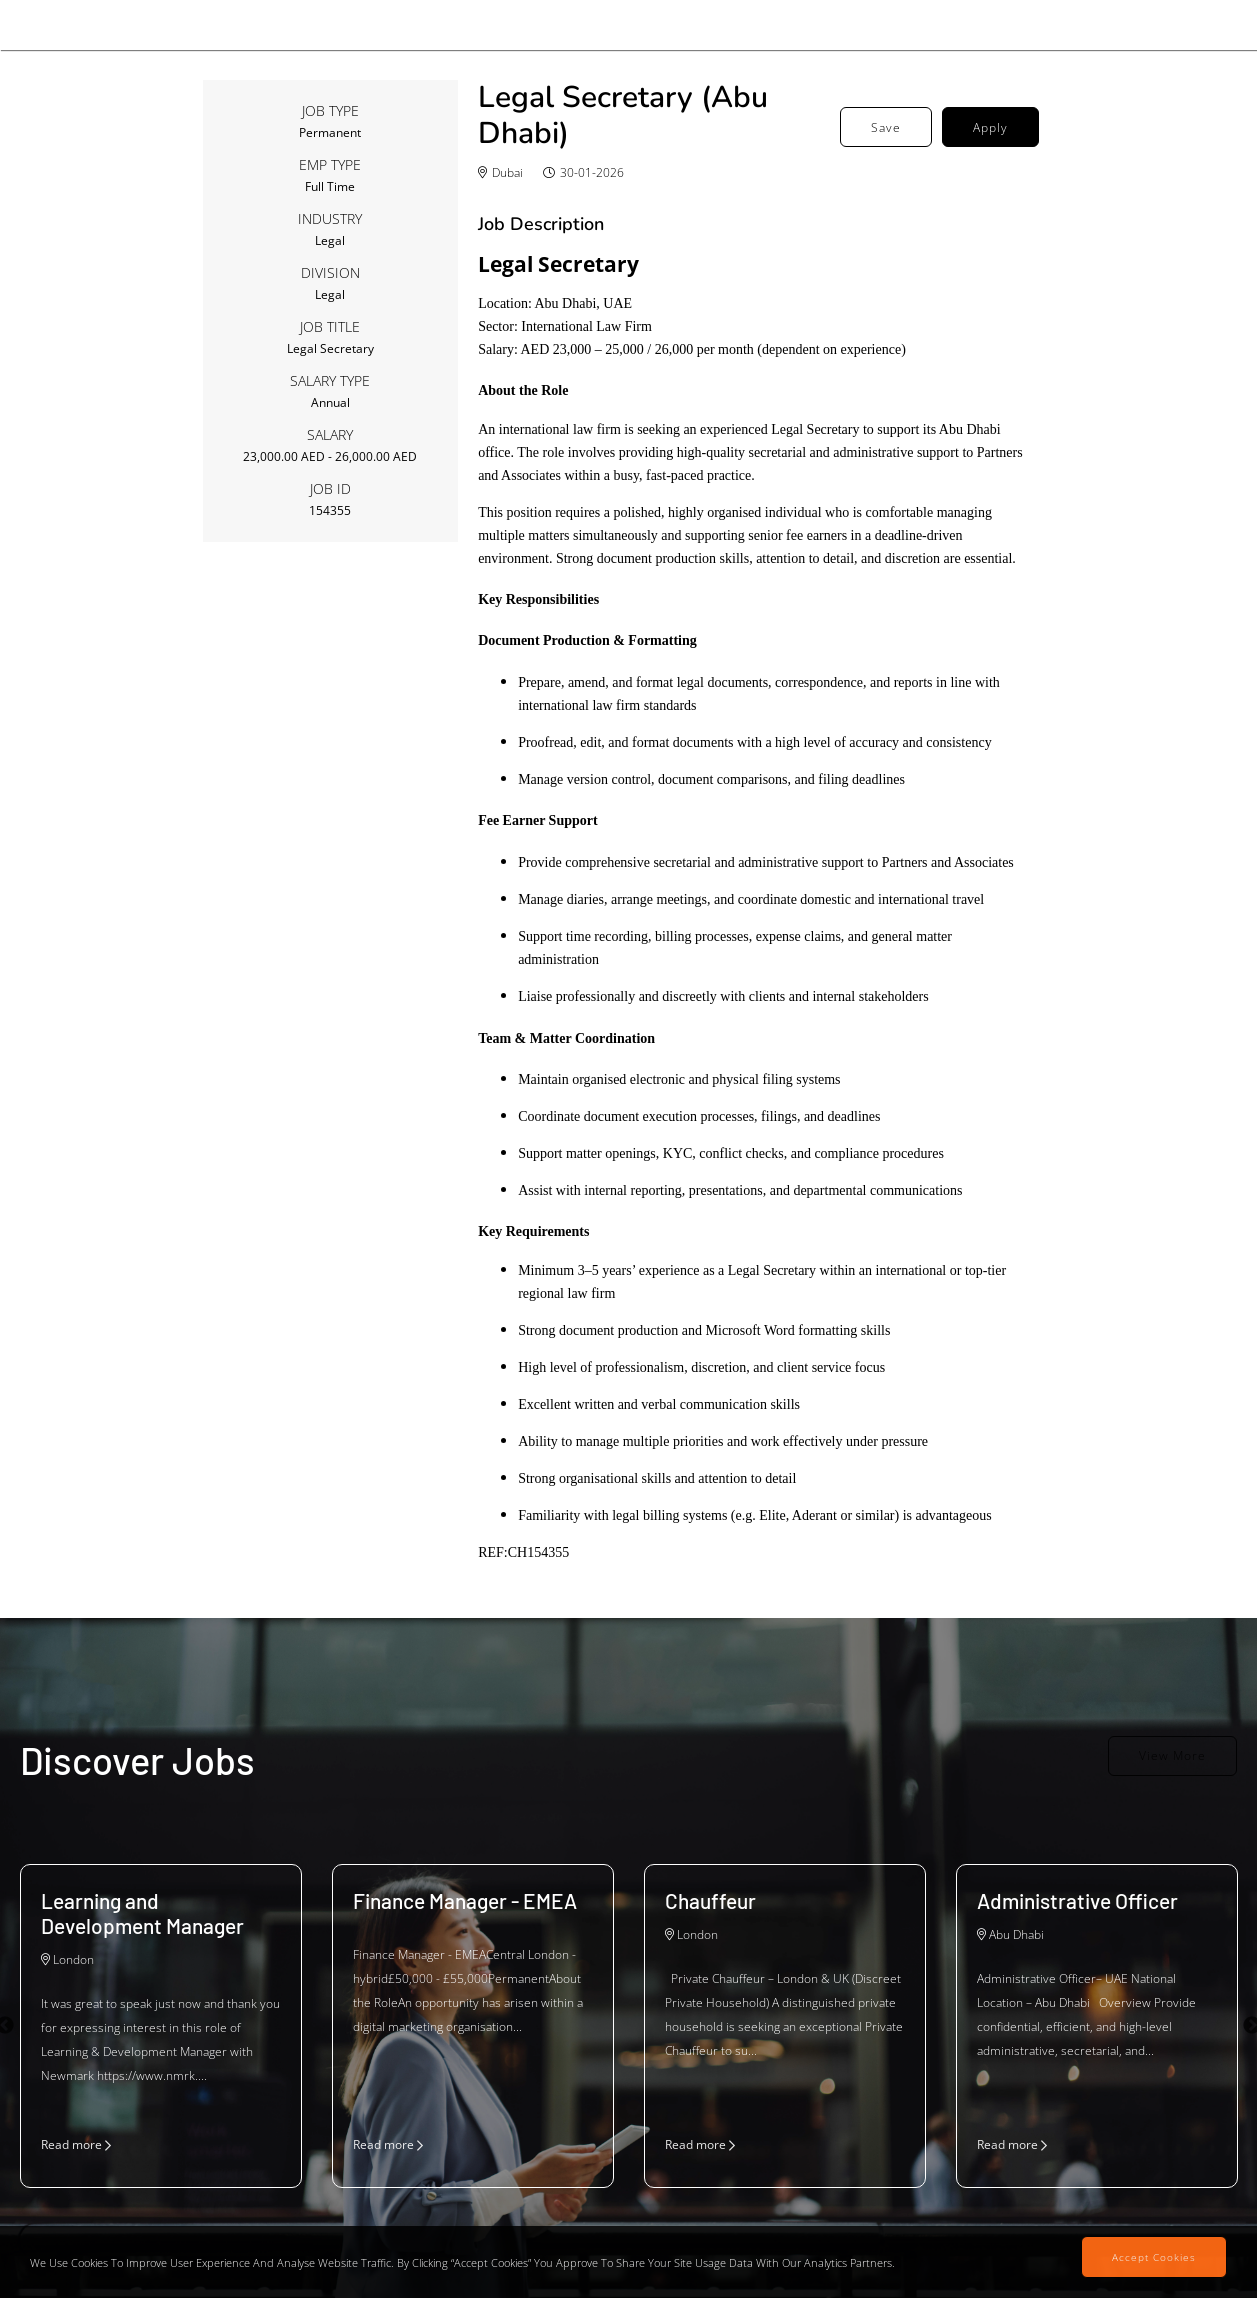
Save (886, 127)
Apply (990, 127)
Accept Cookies (1154, 2257)
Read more (76, 2144)
